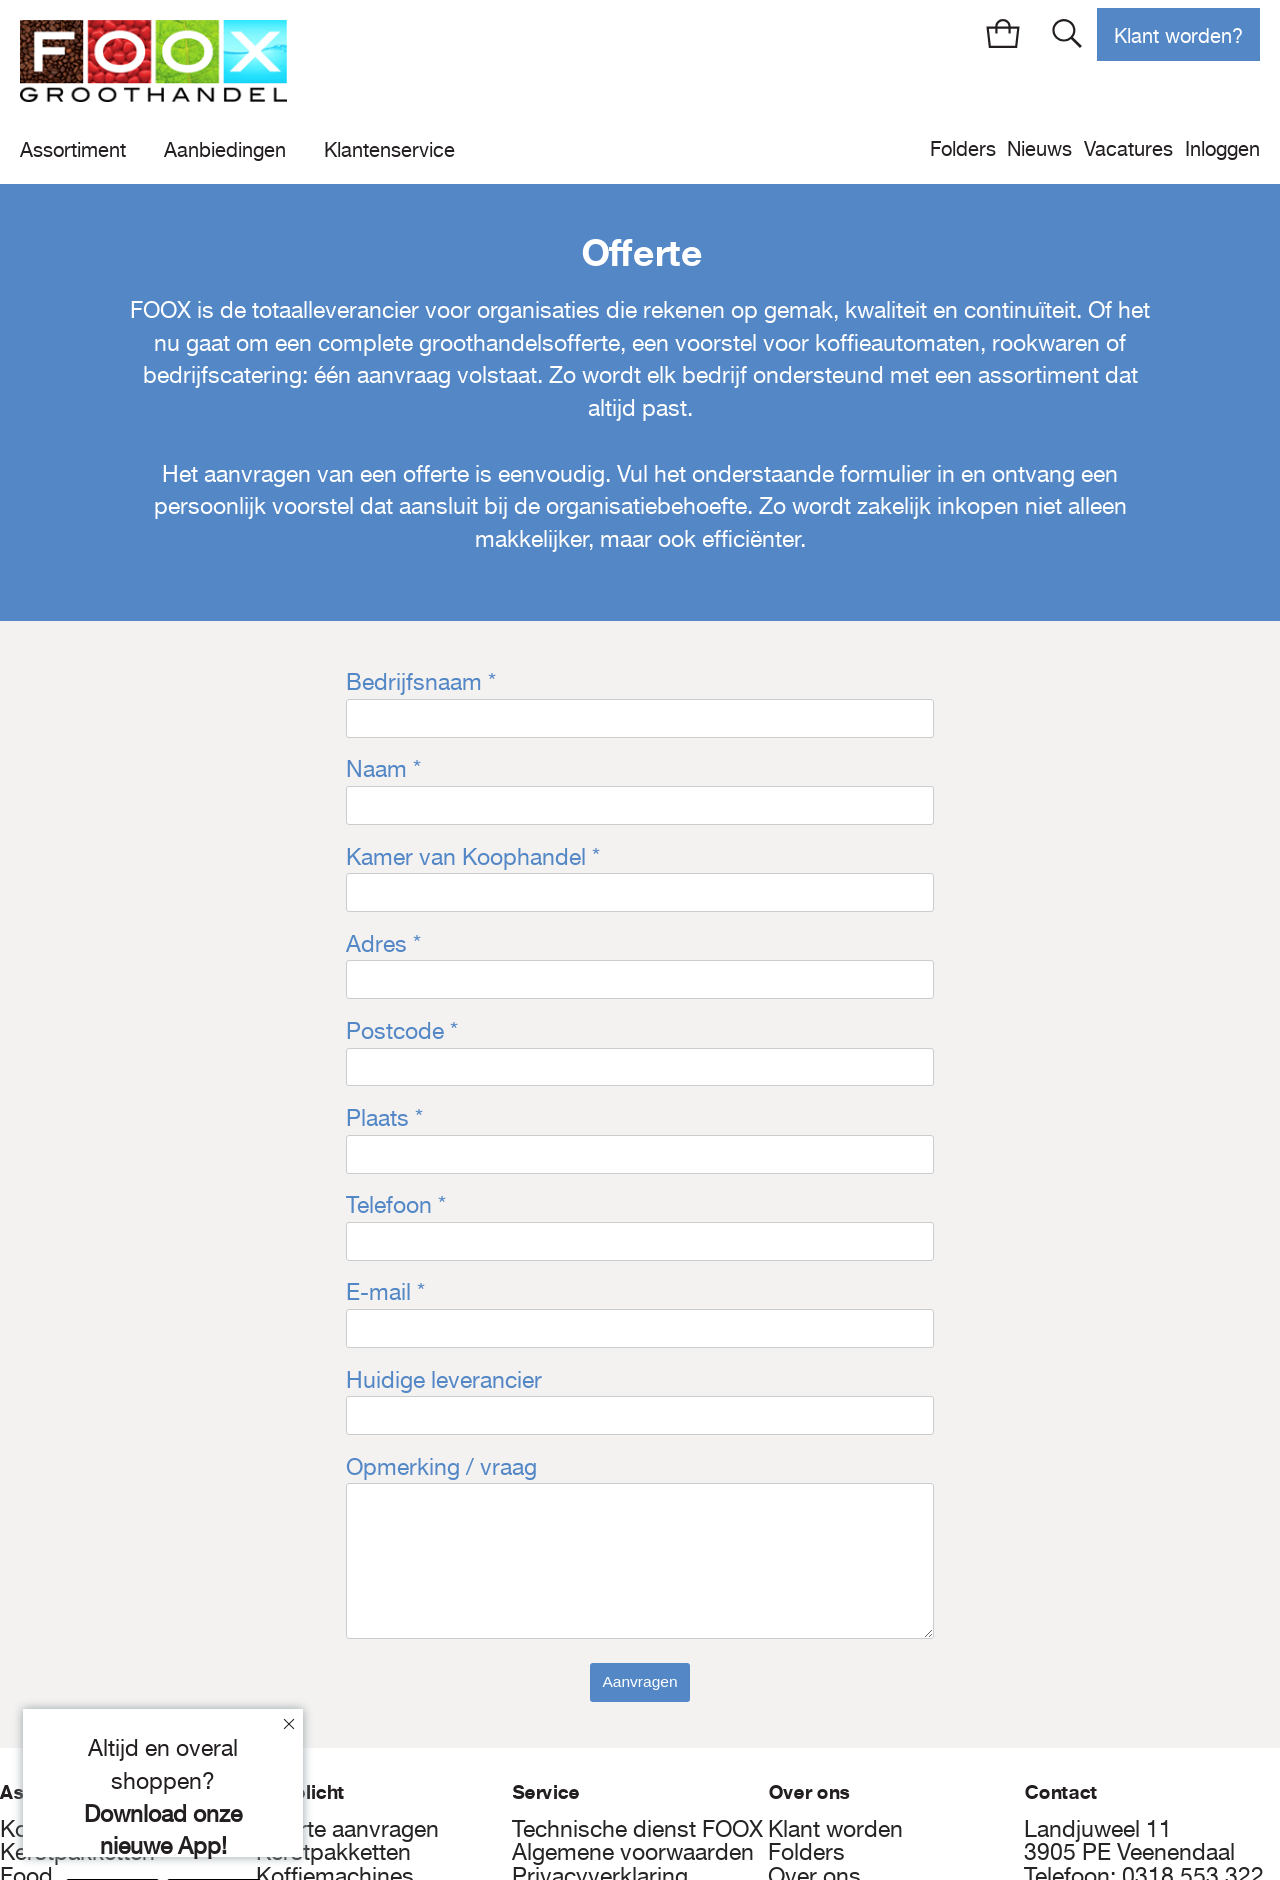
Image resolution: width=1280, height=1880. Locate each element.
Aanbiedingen (225, 149)
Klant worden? (1178, 35)
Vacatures (1128, 148)
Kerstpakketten (333, 1852)
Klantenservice (389, 149)
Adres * (383, 944)
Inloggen (1222, 148)
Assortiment (73, 149)
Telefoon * (396, 1205)
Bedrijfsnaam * (421, 682)
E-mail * (385, 1292)
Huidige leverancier (444, 1380)
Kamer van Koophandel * (473, 857)
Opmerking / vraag (441, 1467)
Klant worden (835, 1829)
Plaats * (384, 1118)
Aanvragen (639, 1681)
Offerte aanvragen (347, 1829)
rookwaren (1046, 343)
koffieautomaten (897, 343)
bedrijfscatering (222, 375)
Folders (963, 148)
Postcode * (402, 1031)
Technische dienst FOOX (637, 1829)
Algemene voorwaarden (633, 1852)
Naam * (383, 769)
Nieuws (1039, 148)
